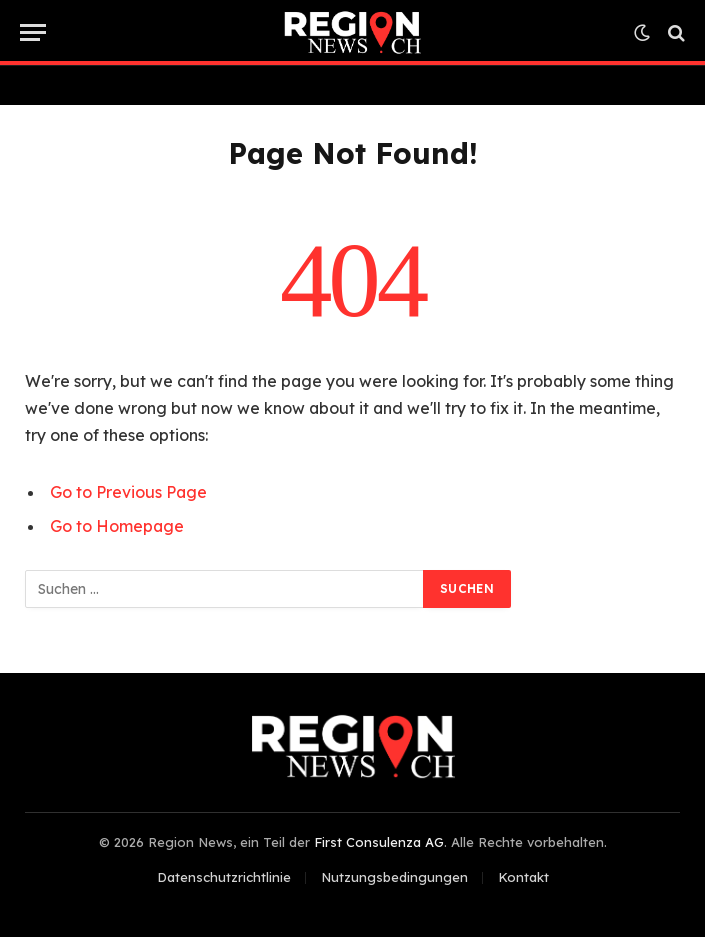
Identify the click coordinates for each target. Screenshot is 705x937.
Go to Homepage (117, 526)
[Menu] (33, 32)
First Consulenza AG (379, 842)
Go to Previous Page (128, 492)
